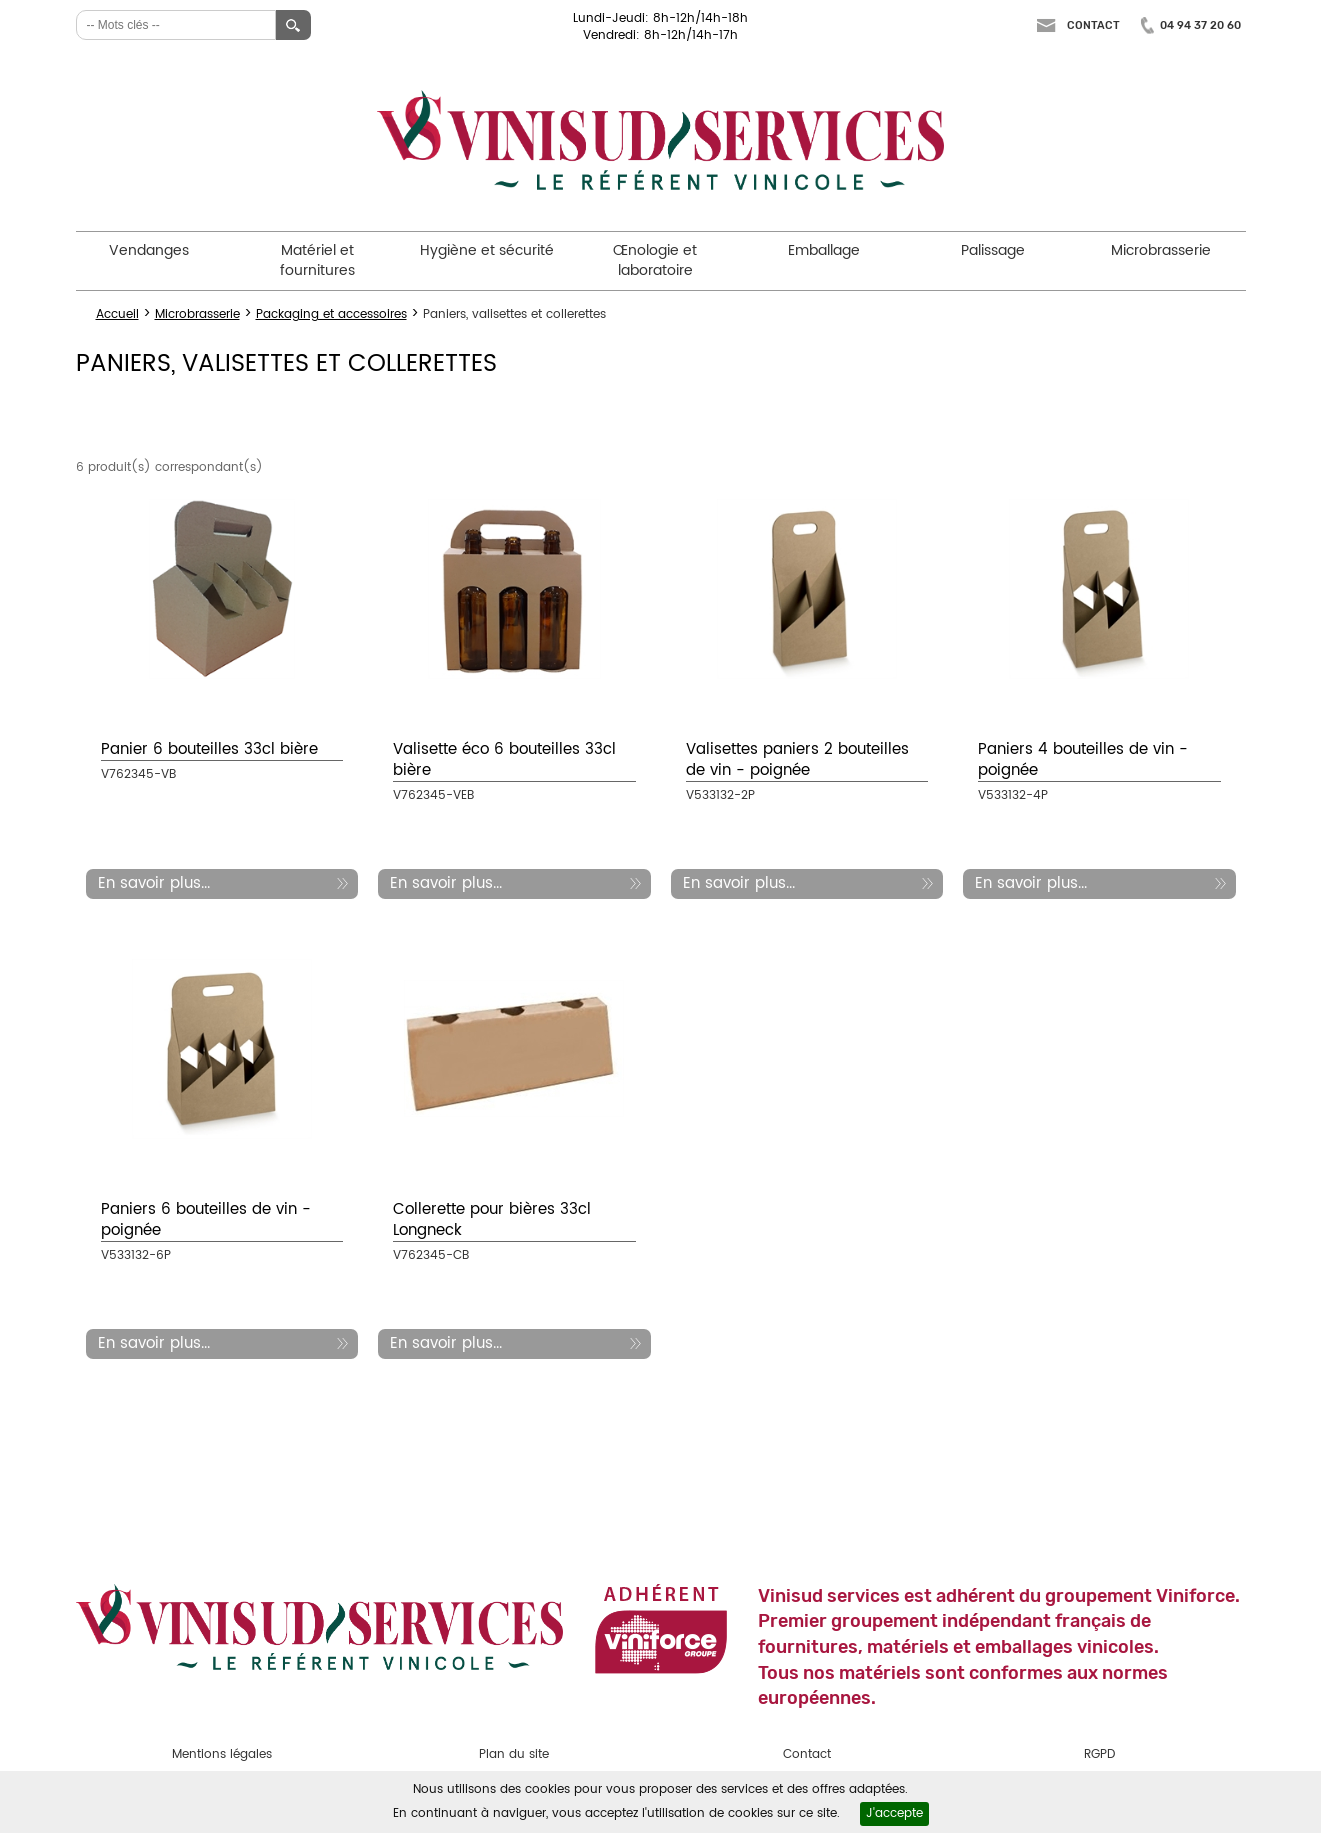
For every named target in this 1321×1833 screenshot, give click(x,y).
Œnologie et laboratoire (655, 260)
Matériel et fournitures (317, 260)
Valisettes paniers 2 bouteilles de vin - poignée (797, 760)
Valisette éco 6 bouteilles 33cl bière (504, 760)
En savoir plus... (154, 883)
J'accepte (894, 1813)
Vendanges (149, 250)
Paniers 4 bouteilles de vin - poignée (1083, 760)
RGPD (1099, 1754)
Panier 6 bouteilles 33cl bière (209, 749)
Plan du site (514, 1754)
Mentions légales (222, 1754)
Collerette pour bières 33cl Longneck (492, 1220)
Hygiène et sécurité (487, 250)
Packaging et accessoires (331, 314)
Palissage (993, 250)
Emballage (824, 250)
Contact (1093, 25)
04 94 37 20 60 (1200, 25)
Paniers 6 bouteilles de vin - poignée (206, 1220)
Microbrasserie (1161, 250)
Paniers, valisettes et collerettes (514, 314)
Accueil (117, 314)
